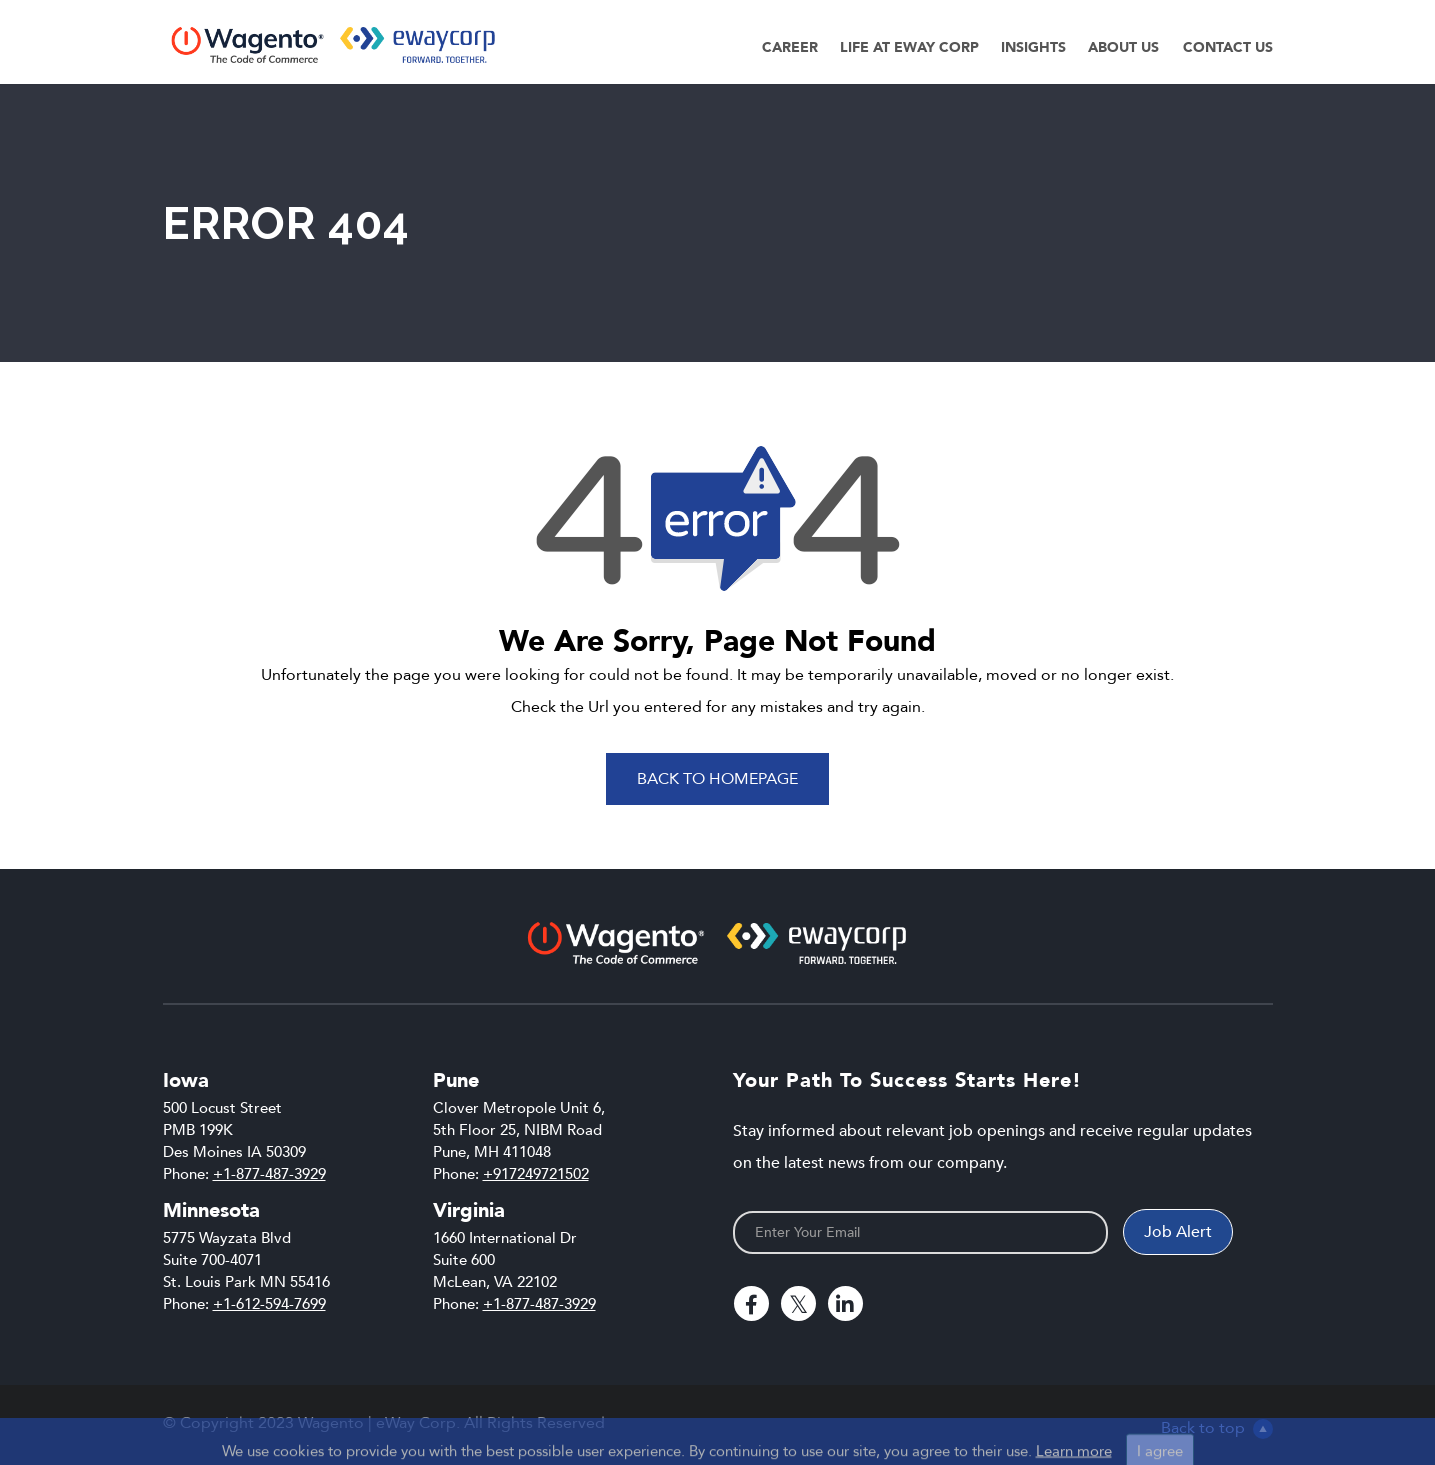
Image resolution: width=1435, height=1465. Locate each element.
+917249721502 (536, 1174)
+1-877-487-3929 (269, 1174)
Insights (1033, 47)
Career (790, 47)
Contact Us (1228, 47)
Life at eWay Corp (909, 47)
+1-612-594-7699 (269, 1304)
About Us (1123, 47)
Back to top (1217, 1428)
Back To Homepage (717, 779)
